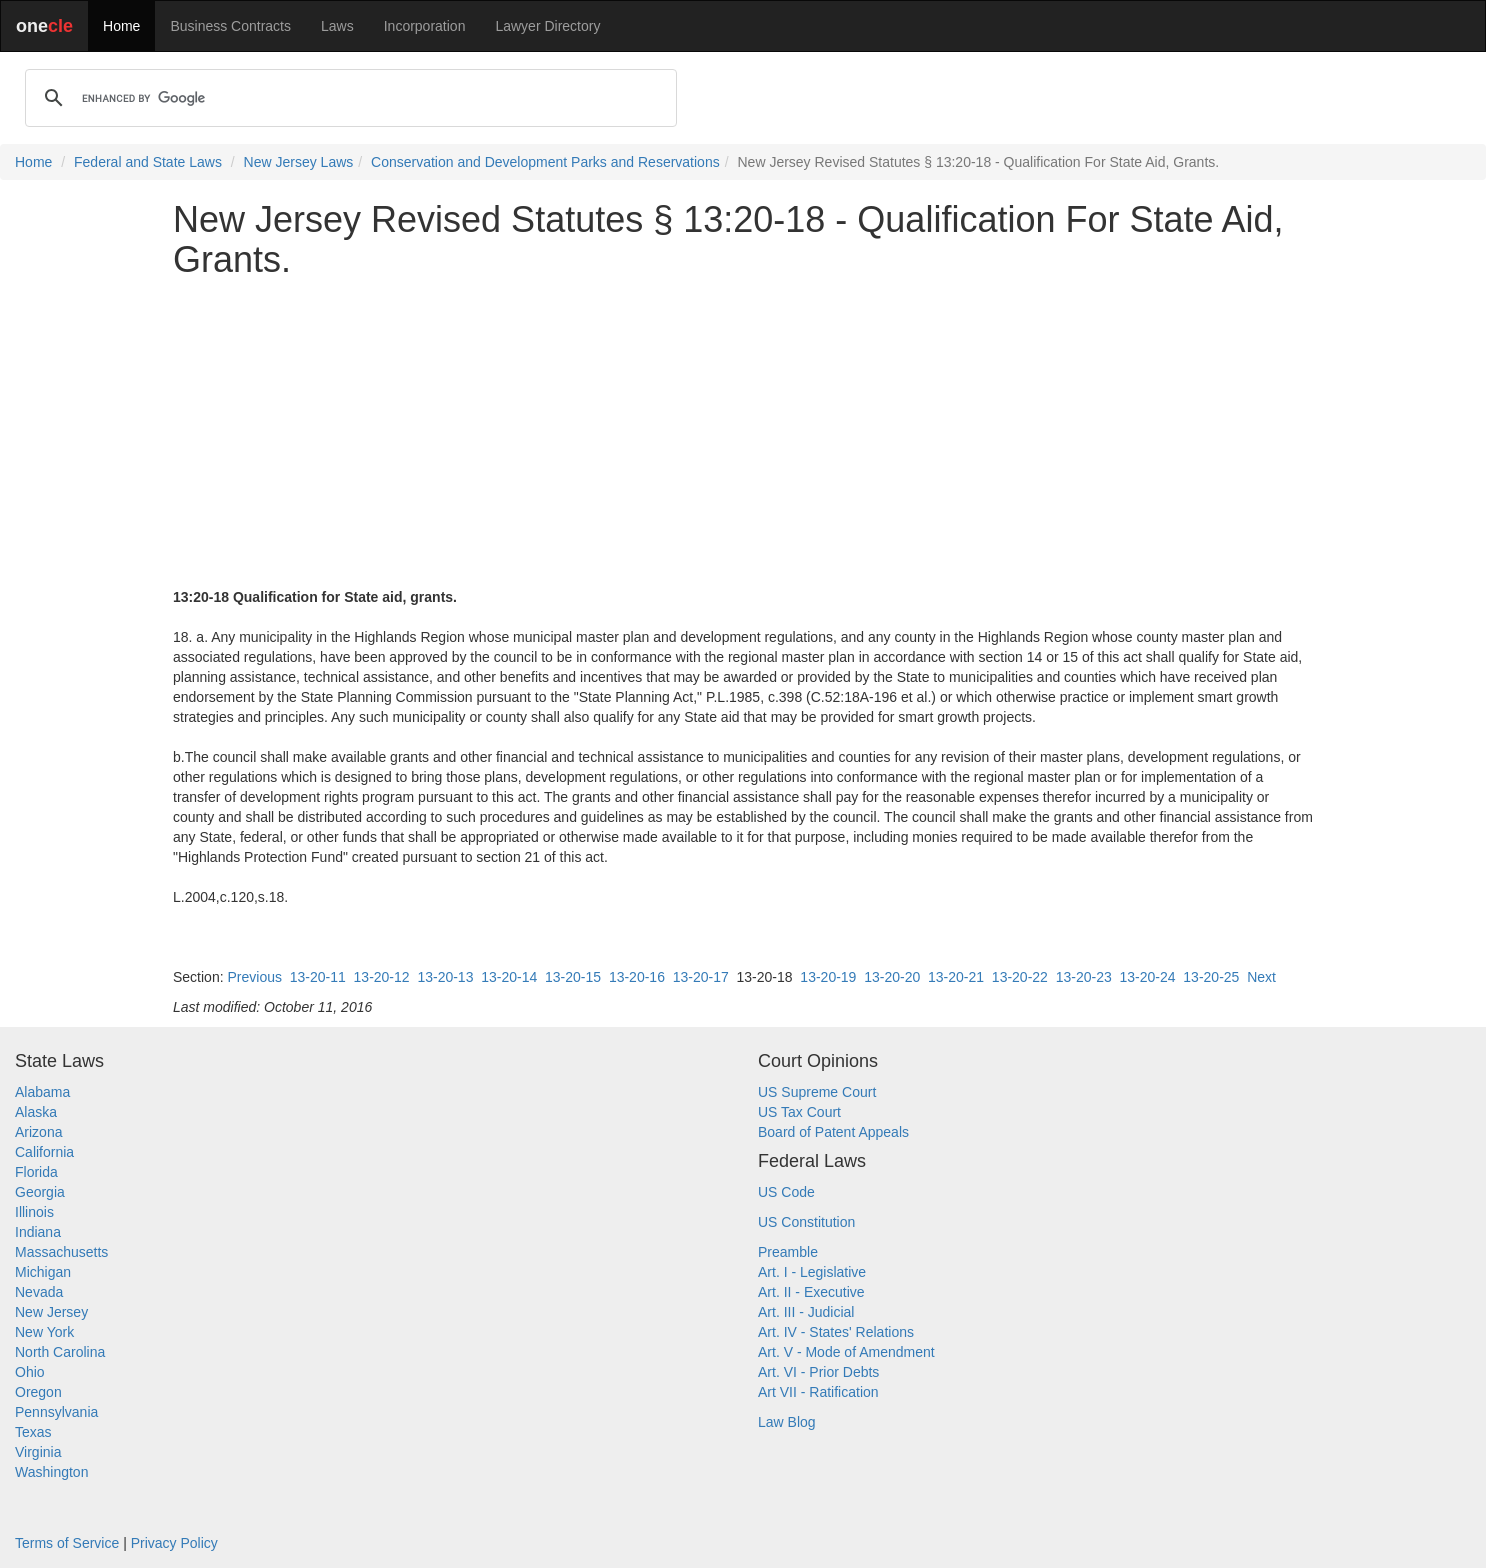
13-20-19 (828, 977)
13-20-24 (1148, 977)
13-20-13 (445, 977)
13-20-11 (318, 977)
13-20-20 (892, 977)
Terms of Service (67, 1543)
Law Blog (787, 1422)
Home (121, 26)
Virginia (38, 1452)
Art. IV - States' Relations (836, 1332)
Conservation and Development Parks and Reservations (545, 162)
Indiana (38, 1232)
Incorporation (425, 26)
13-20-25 (1211, 977)
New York (44, 1332)
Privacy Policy (174, 1543)
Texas (33, 1432)
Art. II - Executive (811, 1292)
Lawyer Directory (547, 26)
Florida (36, 1172)
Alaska (36, 1112)
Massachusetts (61, 1252)
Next (1261, 977)
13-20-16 (637, 977)
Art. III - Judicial (806, 1312)
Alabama (42, 1092)
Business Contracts (230, 26)
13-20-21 (956, 977)
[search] (348, 98)
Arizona (38, 1132)
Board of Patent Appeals (833, 1132)
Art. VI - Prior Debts (818, 1372)
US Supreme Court (817, 1092)
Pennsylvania (56, 1412)
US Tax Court (799, 1112)
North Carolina (60, 1352)
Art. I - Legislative (812, 1272)
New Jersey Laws (299, 162)
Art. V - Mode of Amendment (846, 1352)
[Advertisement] (743, 433)
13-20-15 (573, 977)
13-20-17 (701, 977)
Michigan (43, 1272)
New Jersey (51, 1312)
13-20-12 (382, 977)
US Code (786, 1192)
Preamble (788, 1252)
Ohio (30, 1372)
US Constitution (806, 1222)
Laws (337, 26)
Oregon (38, 1392)
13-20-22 (1020, 977)
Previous (254, 977)
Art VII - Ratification (818, 1392)
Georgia (40, 1192)
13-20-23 (1084, 977)
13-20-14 (509, 977)
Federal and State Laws (148, 162)
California (44, 1152)
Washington (51, 1472)
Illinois (34, 1212)
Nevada (39, 1292)
